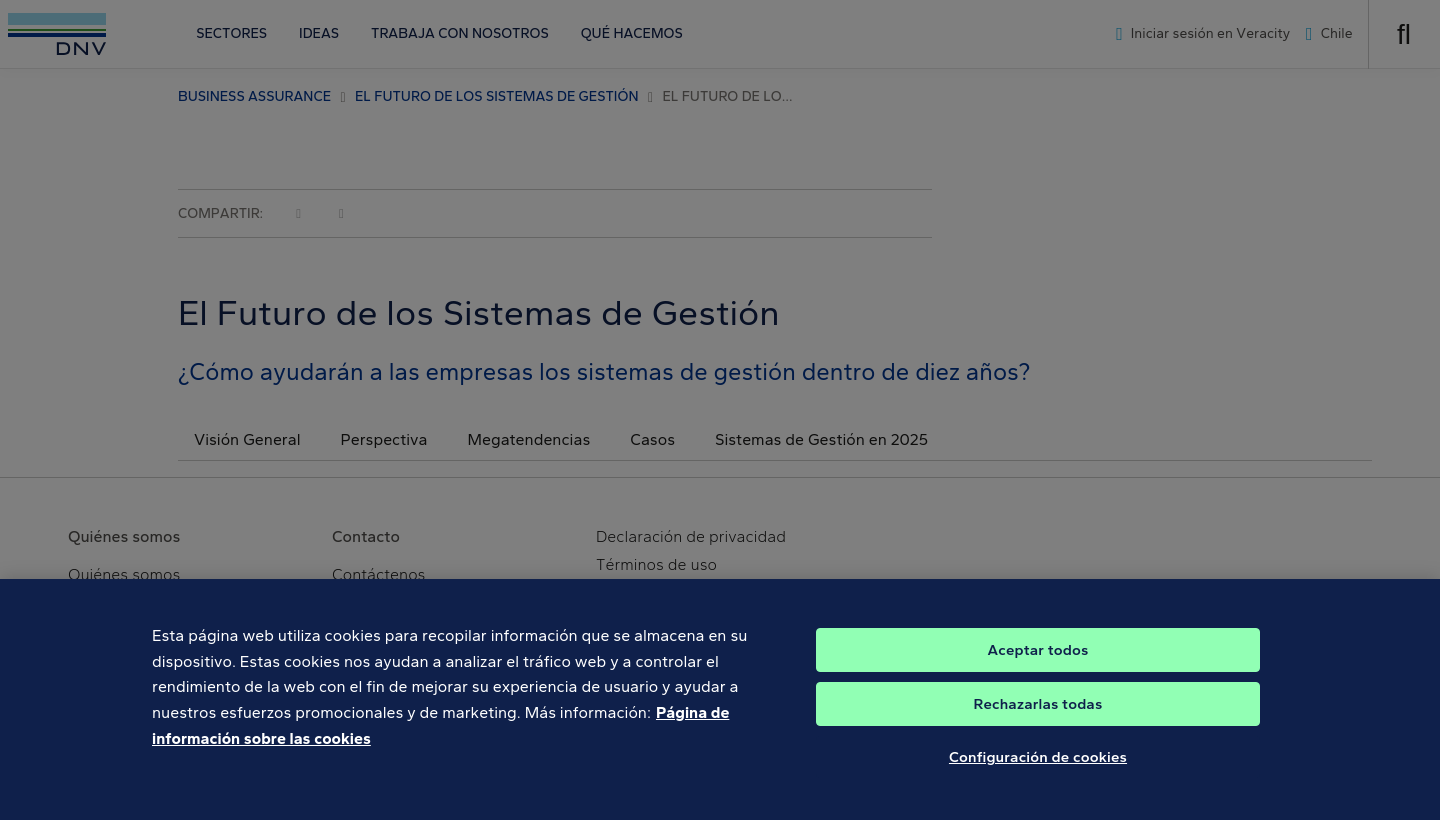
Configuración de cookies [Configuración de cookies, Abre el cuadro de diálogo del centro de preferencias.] (1038, 770)
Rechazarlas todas (1038, 717)
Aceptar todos (1038, 663)
